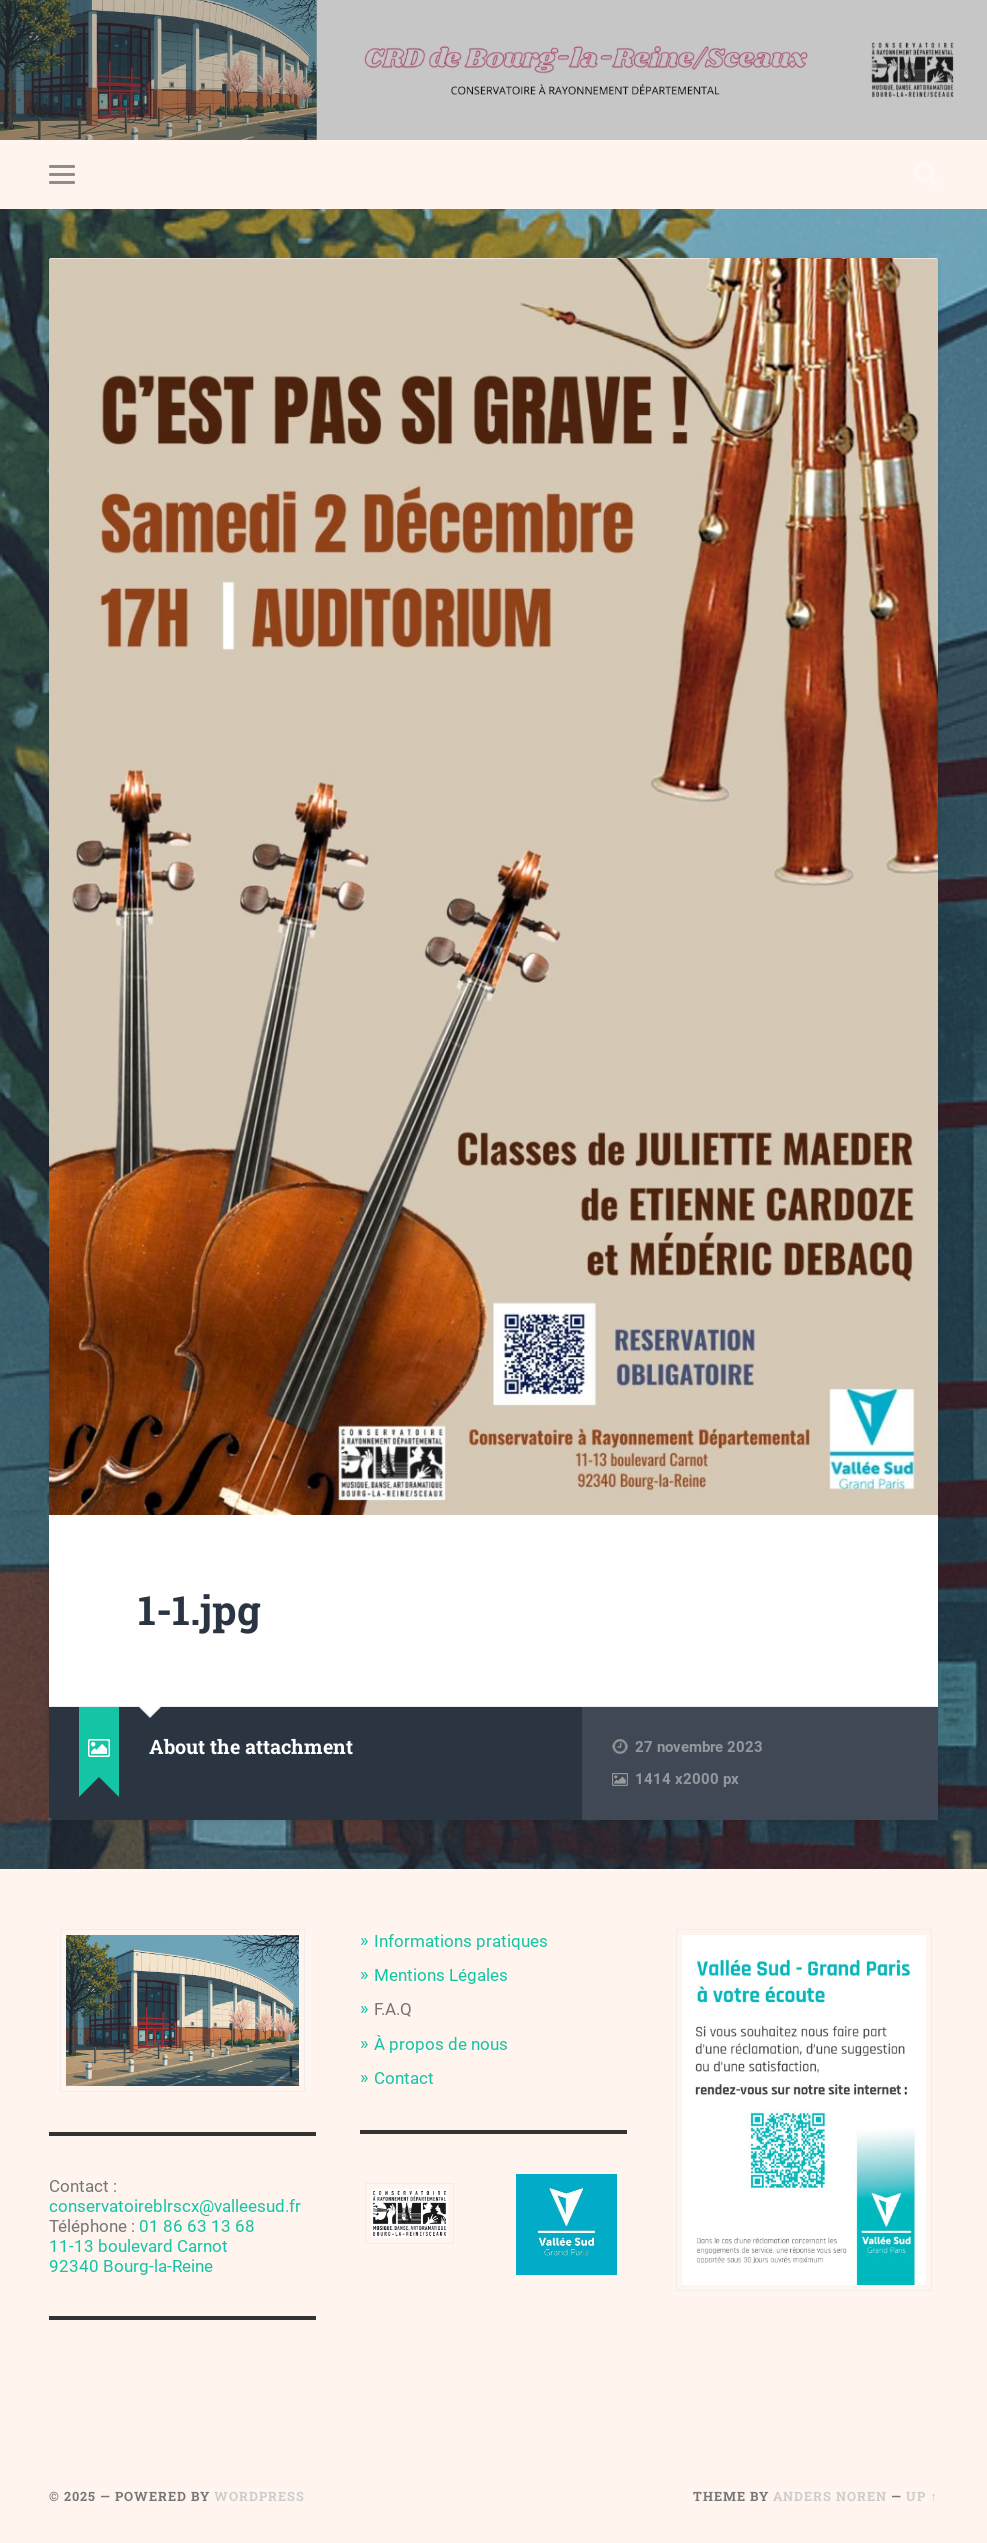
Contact (404, 2078)
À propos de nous (441, 2044)
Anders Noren (830, 2496)
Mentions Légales (441, 1975)
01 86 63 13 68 (197, 2226)
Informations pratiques (461, 1941)
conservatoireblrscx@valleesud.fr (175, 2206)
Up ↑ (921, 2496)
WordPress (259, 2496)
